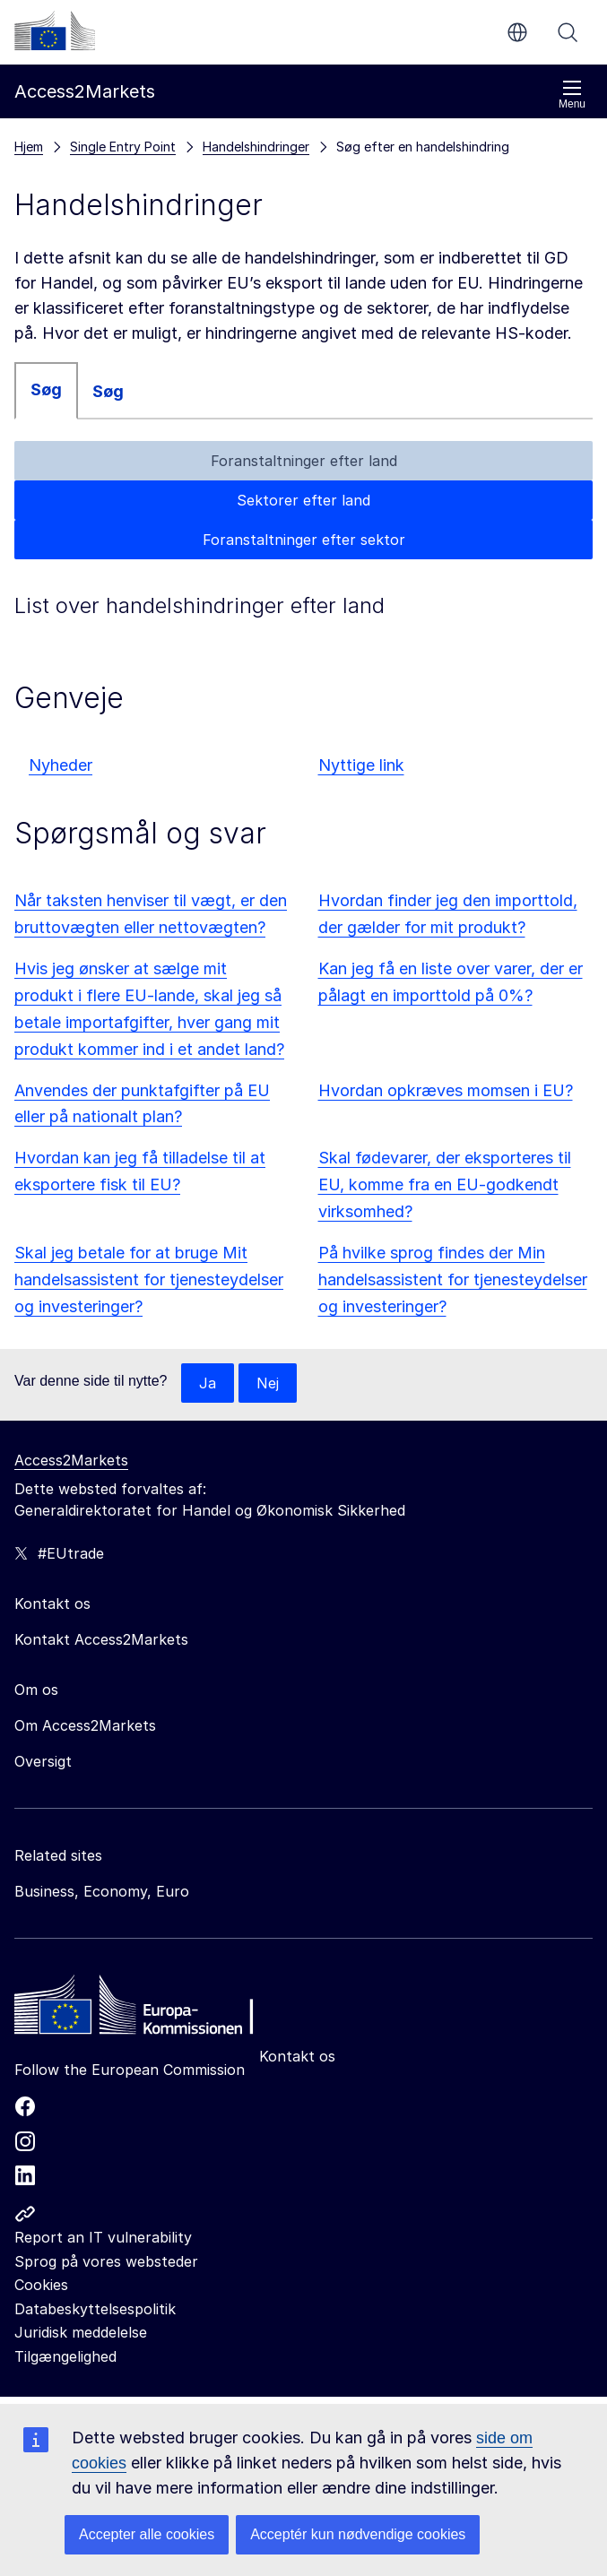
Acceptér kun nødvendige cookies (357, 2534)
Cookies (41, 2285)
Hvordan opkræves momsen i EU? (445, 1090)
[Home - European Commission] (144, 2009)
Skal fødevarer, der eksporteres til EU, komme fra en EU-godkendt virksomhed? (444, 1184)
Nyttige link (361, 765)
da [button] (517, 32)
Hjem (28, 146)
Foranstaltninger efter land (304, 461)
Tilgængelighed (65, 2356)
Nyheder (60, 765)
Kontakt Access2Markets (101, 1639)
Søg (567, 32)
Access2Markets (71, 1460)
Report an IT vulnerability (103, 2237)
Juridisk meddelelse (80, 2332)
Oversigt (43, 1761)
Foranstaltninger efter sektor (304, 540)
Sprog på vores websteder (106, 2261)
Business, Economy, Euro (101, 1891)
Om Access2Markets (85, 1725)
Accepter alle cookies (146, 2534)
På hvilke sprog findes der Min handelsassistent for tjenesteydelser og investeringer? (452, 1279)
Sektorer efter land (303, 500)
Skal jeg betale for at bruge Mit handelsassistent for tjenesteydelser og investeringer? (148, 1279)
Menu (572, 94)
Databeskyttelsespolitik (95, 2309)
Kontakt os (297, 2056)
